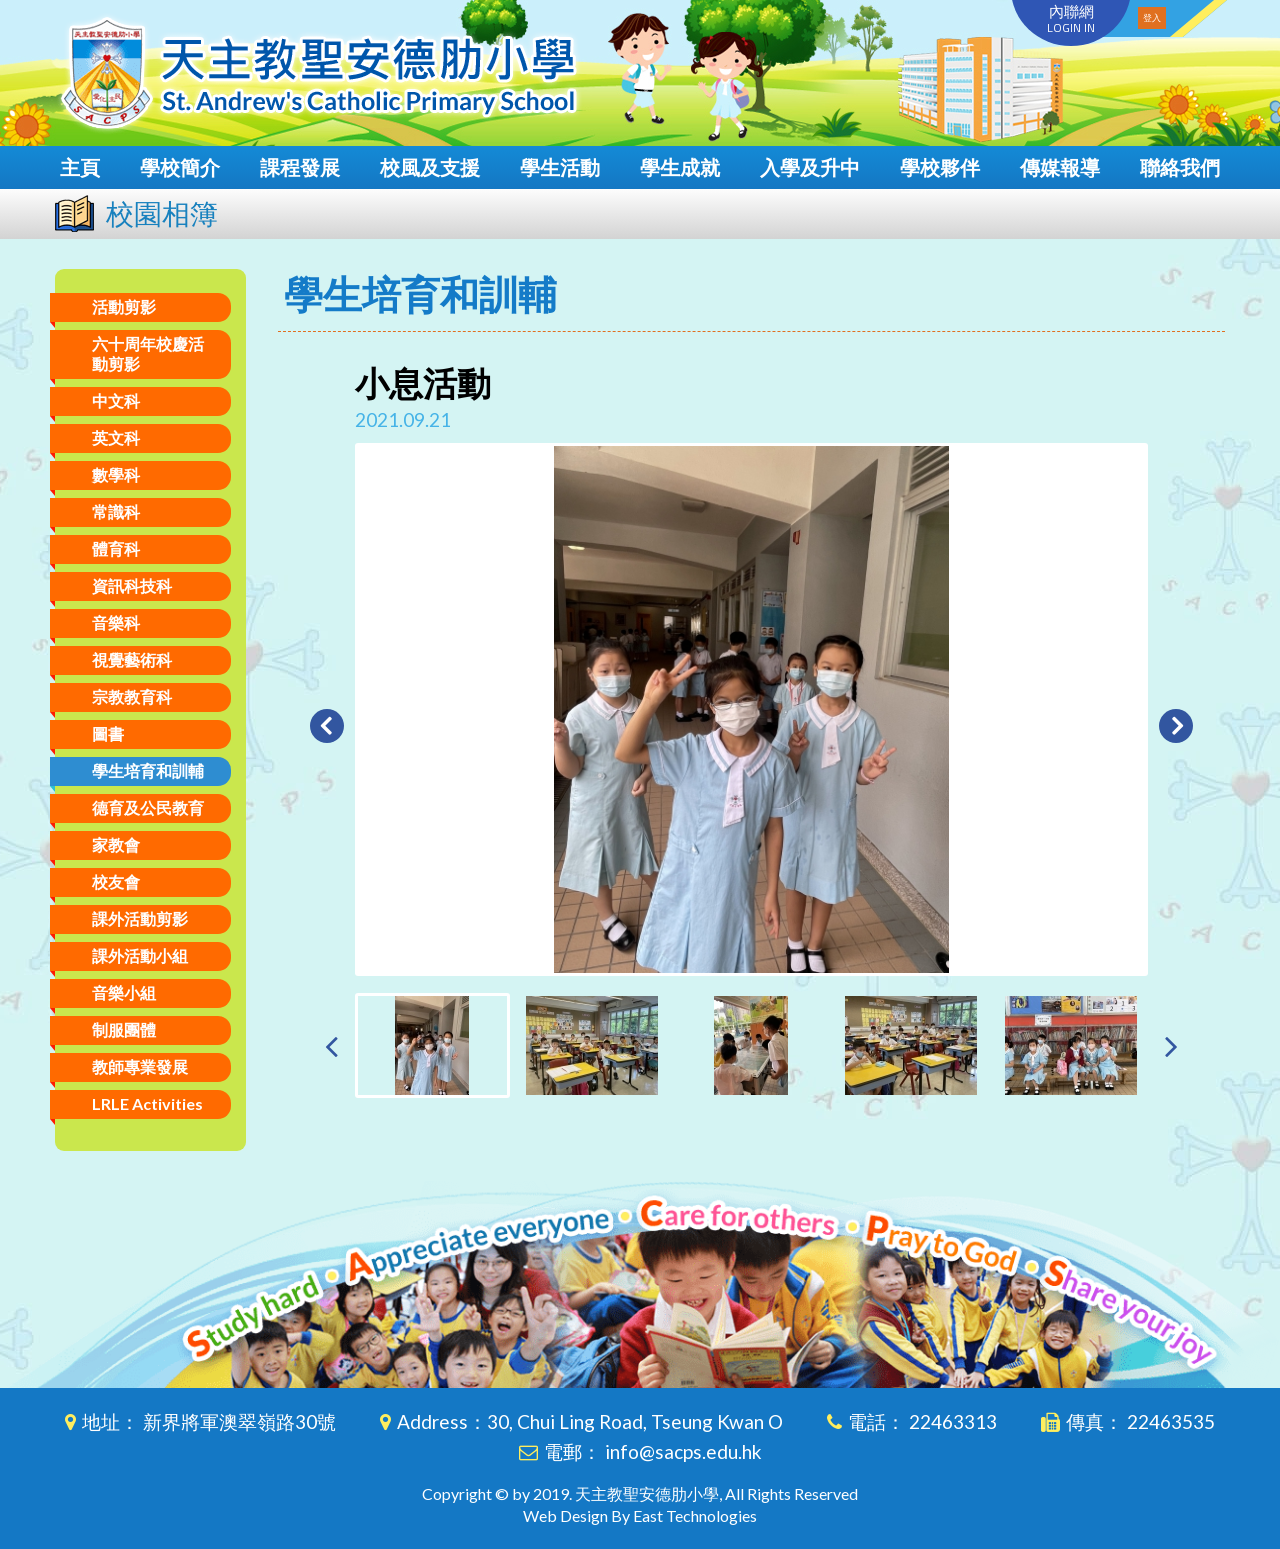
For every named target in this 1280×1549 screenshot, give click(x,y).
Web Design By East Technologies (640, 1515)
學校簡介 (180, 167)
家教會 (116, 844)
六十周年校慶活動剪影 (148, 353)
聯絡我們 (1180, 167)
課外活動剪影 (140, 918)
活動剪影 (124, 306)
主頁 (80, 167)
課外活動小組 (140, 955)
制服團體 (124, 1029)
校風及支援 (430, 167)
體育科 (116, 548)
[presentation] (331, 1045)
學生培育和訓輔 (148, 770)
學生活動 (560, 167)
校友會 (116, 881)
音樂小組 (124, 992)
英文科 (116, 437)
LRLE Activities (147, 1103)
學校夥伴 (940, 167)
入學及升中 (810, 167)
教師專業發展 (140, 1066)
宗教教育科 (132, 696)
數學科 (116, 474)
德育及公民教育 (148, 807)
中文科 (116, 400)
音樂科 (116, 622)
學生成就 (680, 167)
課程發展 (300, 167)
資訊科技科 (132, 585)
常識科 (116, 511)
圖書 (108, 733)
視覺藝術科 (132, 659)
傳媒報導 (1060, 167)
